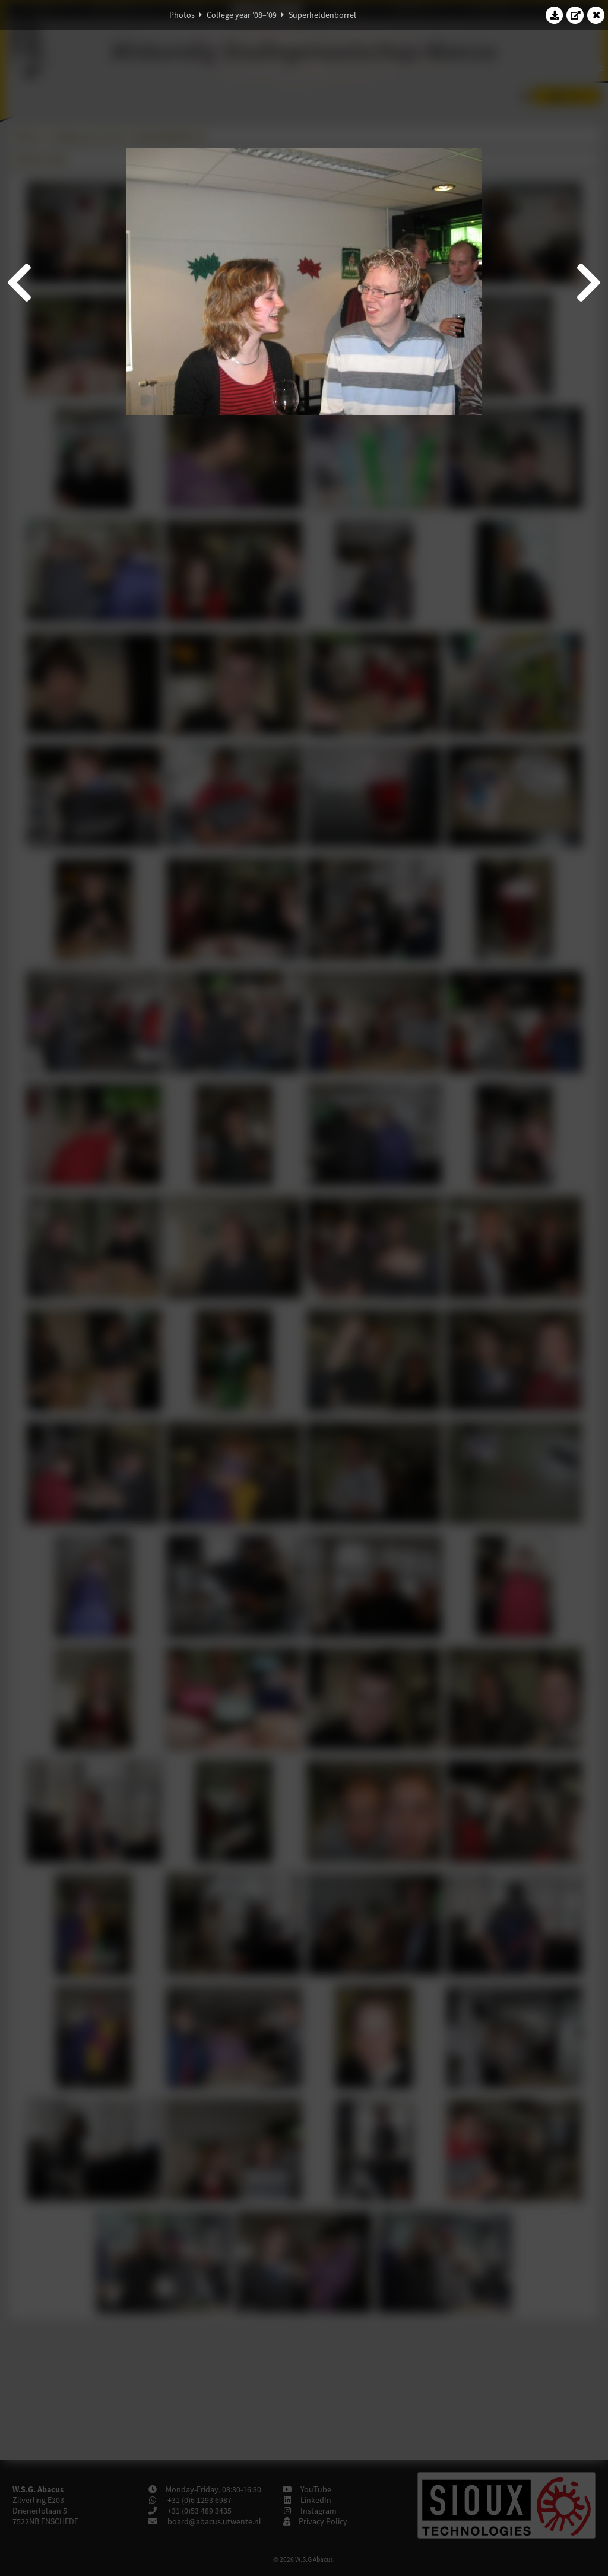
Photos (182, 14)
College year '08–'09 (242, 14)
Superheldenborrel (322, 14)
